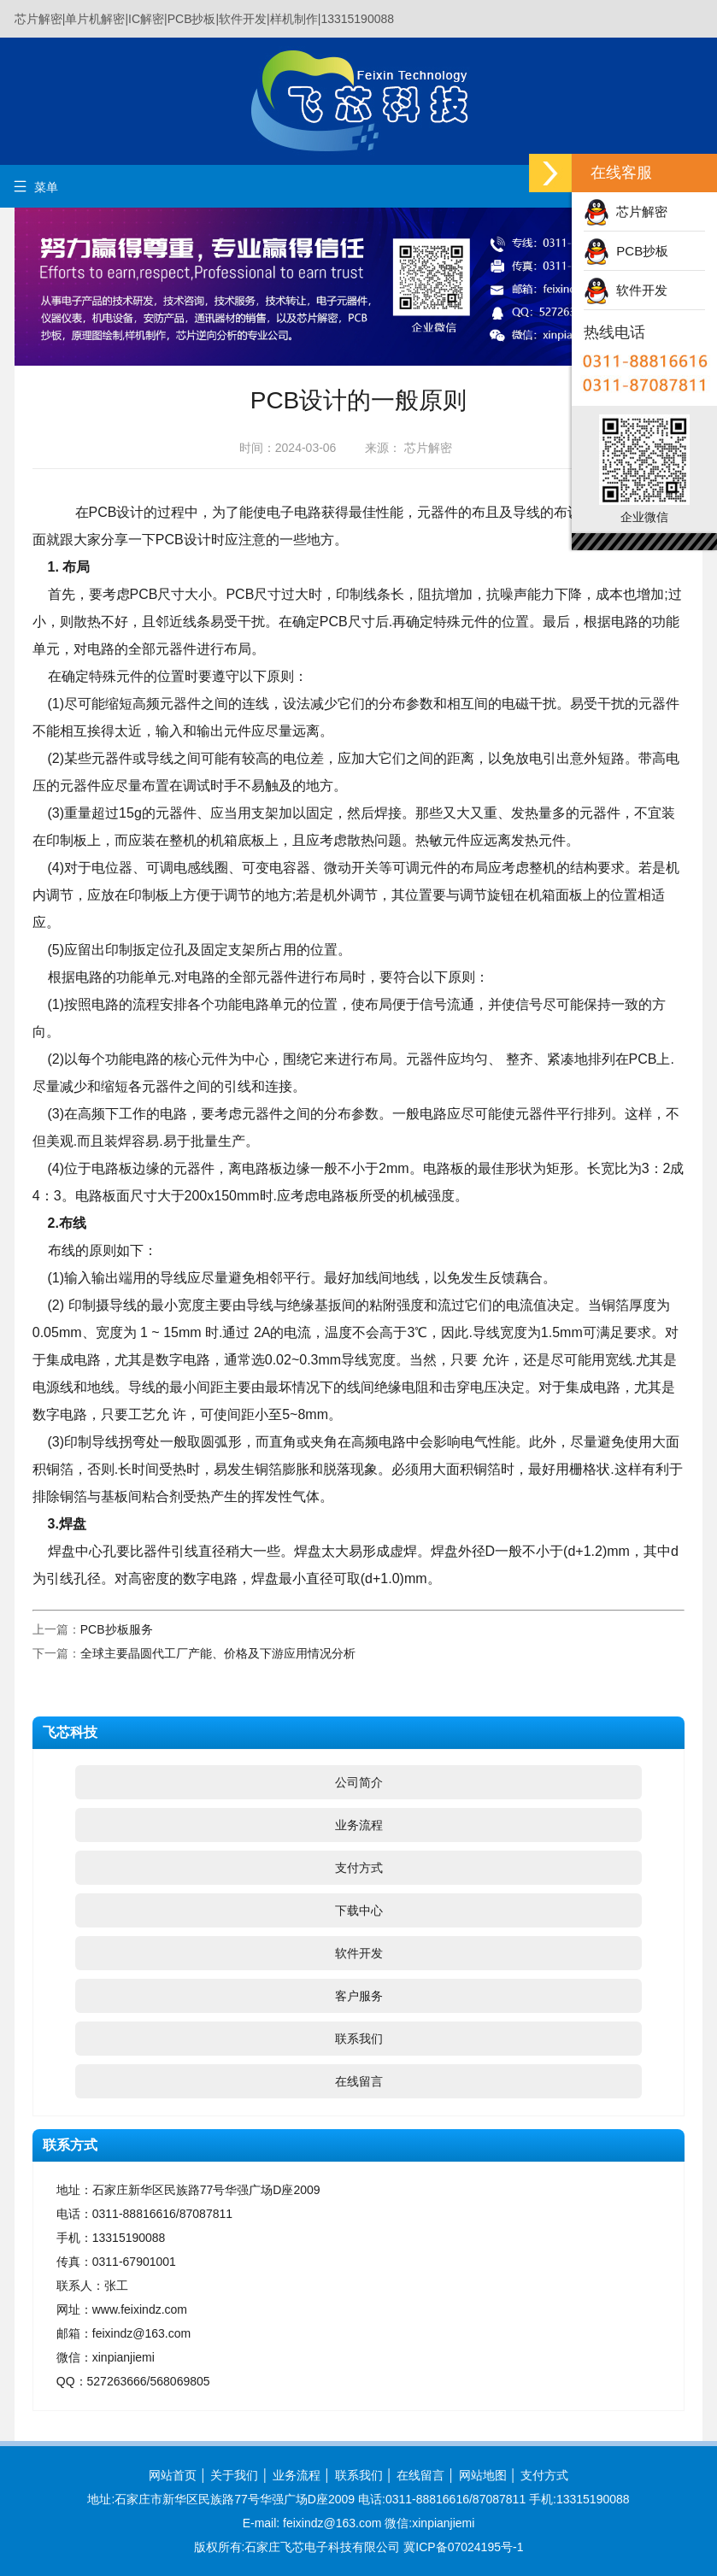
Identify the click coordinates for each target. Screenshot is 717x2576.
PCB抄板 (626, 251)
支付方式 (359, 1868)
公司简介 (359, 1782)
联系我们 (359, 2038)
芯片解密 (625, 211)
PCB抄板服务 (116, 1629)
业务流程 (359, 1825)
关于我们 (234, 2475)
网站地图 (483, 2475)
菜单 (35, 186)
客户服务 (359, 1996)
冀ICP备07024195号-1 (463, 2547)
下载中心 (359, 1910)
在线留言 (359, 2081)
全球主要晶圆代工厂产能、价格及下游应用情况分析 (218, 1653)
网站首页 (173, 2475)
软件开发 (359, 1953)
